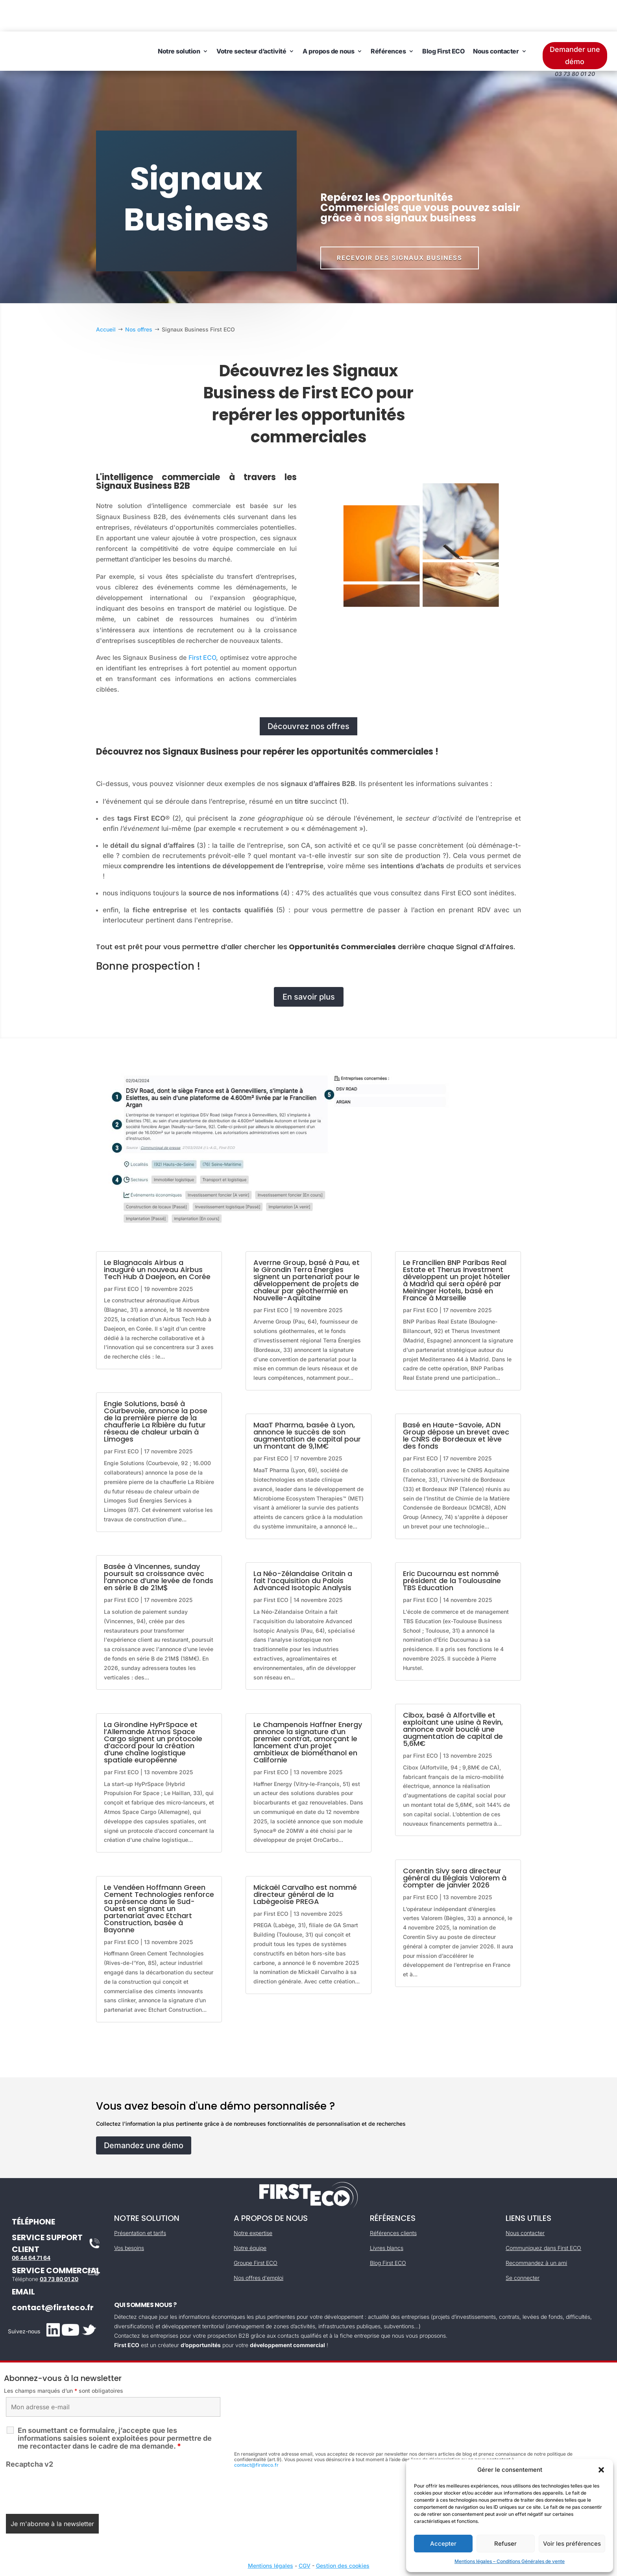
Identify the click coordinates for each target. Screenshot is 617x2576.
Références (388, 20)
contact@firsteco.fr (53, 2275)
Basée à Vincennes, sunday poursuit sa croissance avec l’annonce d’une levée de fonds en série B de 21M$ (158, 1545)
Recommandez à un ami (536, 2231)
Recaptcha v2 (29, 2433)
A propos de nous (328, 20)
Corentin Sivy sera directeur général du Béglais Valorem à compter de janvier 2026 (454, 1846)
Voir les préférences (572, 2543)
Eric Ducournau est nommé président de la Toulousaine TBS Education (452, 1549)
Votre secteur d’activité (251, 20)
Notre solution (179, 20)
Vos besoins (129, 2216)
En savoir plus (309, 965)
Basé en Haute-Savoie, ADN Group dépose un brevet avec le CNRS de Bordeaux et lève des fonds (456, 1404)
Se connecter (522, 2246)
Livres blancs (386, 2216)
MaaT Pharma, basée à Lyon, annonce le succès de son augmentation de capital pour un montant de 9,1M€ (307, 1404)
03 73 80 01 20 (59, 2247)
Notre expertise (253, 2201)
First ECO (202, 626)
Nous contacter (496, 20)
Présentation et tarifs (140, 2201)
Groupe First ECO (255, 2231)
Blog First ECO (443, 20)
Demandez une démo (143, 2114)
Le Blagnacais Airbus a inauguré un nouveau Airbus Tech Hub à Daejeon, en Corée (157, 1238)
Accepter (443, 2543)
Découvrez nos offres (308, 695)
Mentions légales (270, 2534)
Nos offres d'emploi (258, 2246)
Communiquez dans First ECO (543, 2216)
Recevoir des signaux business (399, 226)
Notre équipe (250, 2216)
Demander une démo (575, 24)
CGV (304, 2534)
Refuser (505, 2543)
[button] (601, 2470)
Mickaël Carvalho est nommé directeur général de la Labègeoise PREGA (305, 1863)
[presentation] (66, 2457)
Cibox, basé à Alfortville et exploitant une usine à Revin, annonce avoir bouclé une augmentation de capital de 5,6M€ (453, 1698)
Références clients (393, 2201)
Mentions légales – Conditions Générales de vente (509, 2561)
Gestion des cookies (342, 2534)
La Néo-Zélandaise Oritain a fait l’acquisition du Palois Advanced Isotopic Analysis (302, 1549)
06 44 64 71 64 (31, 2226)
